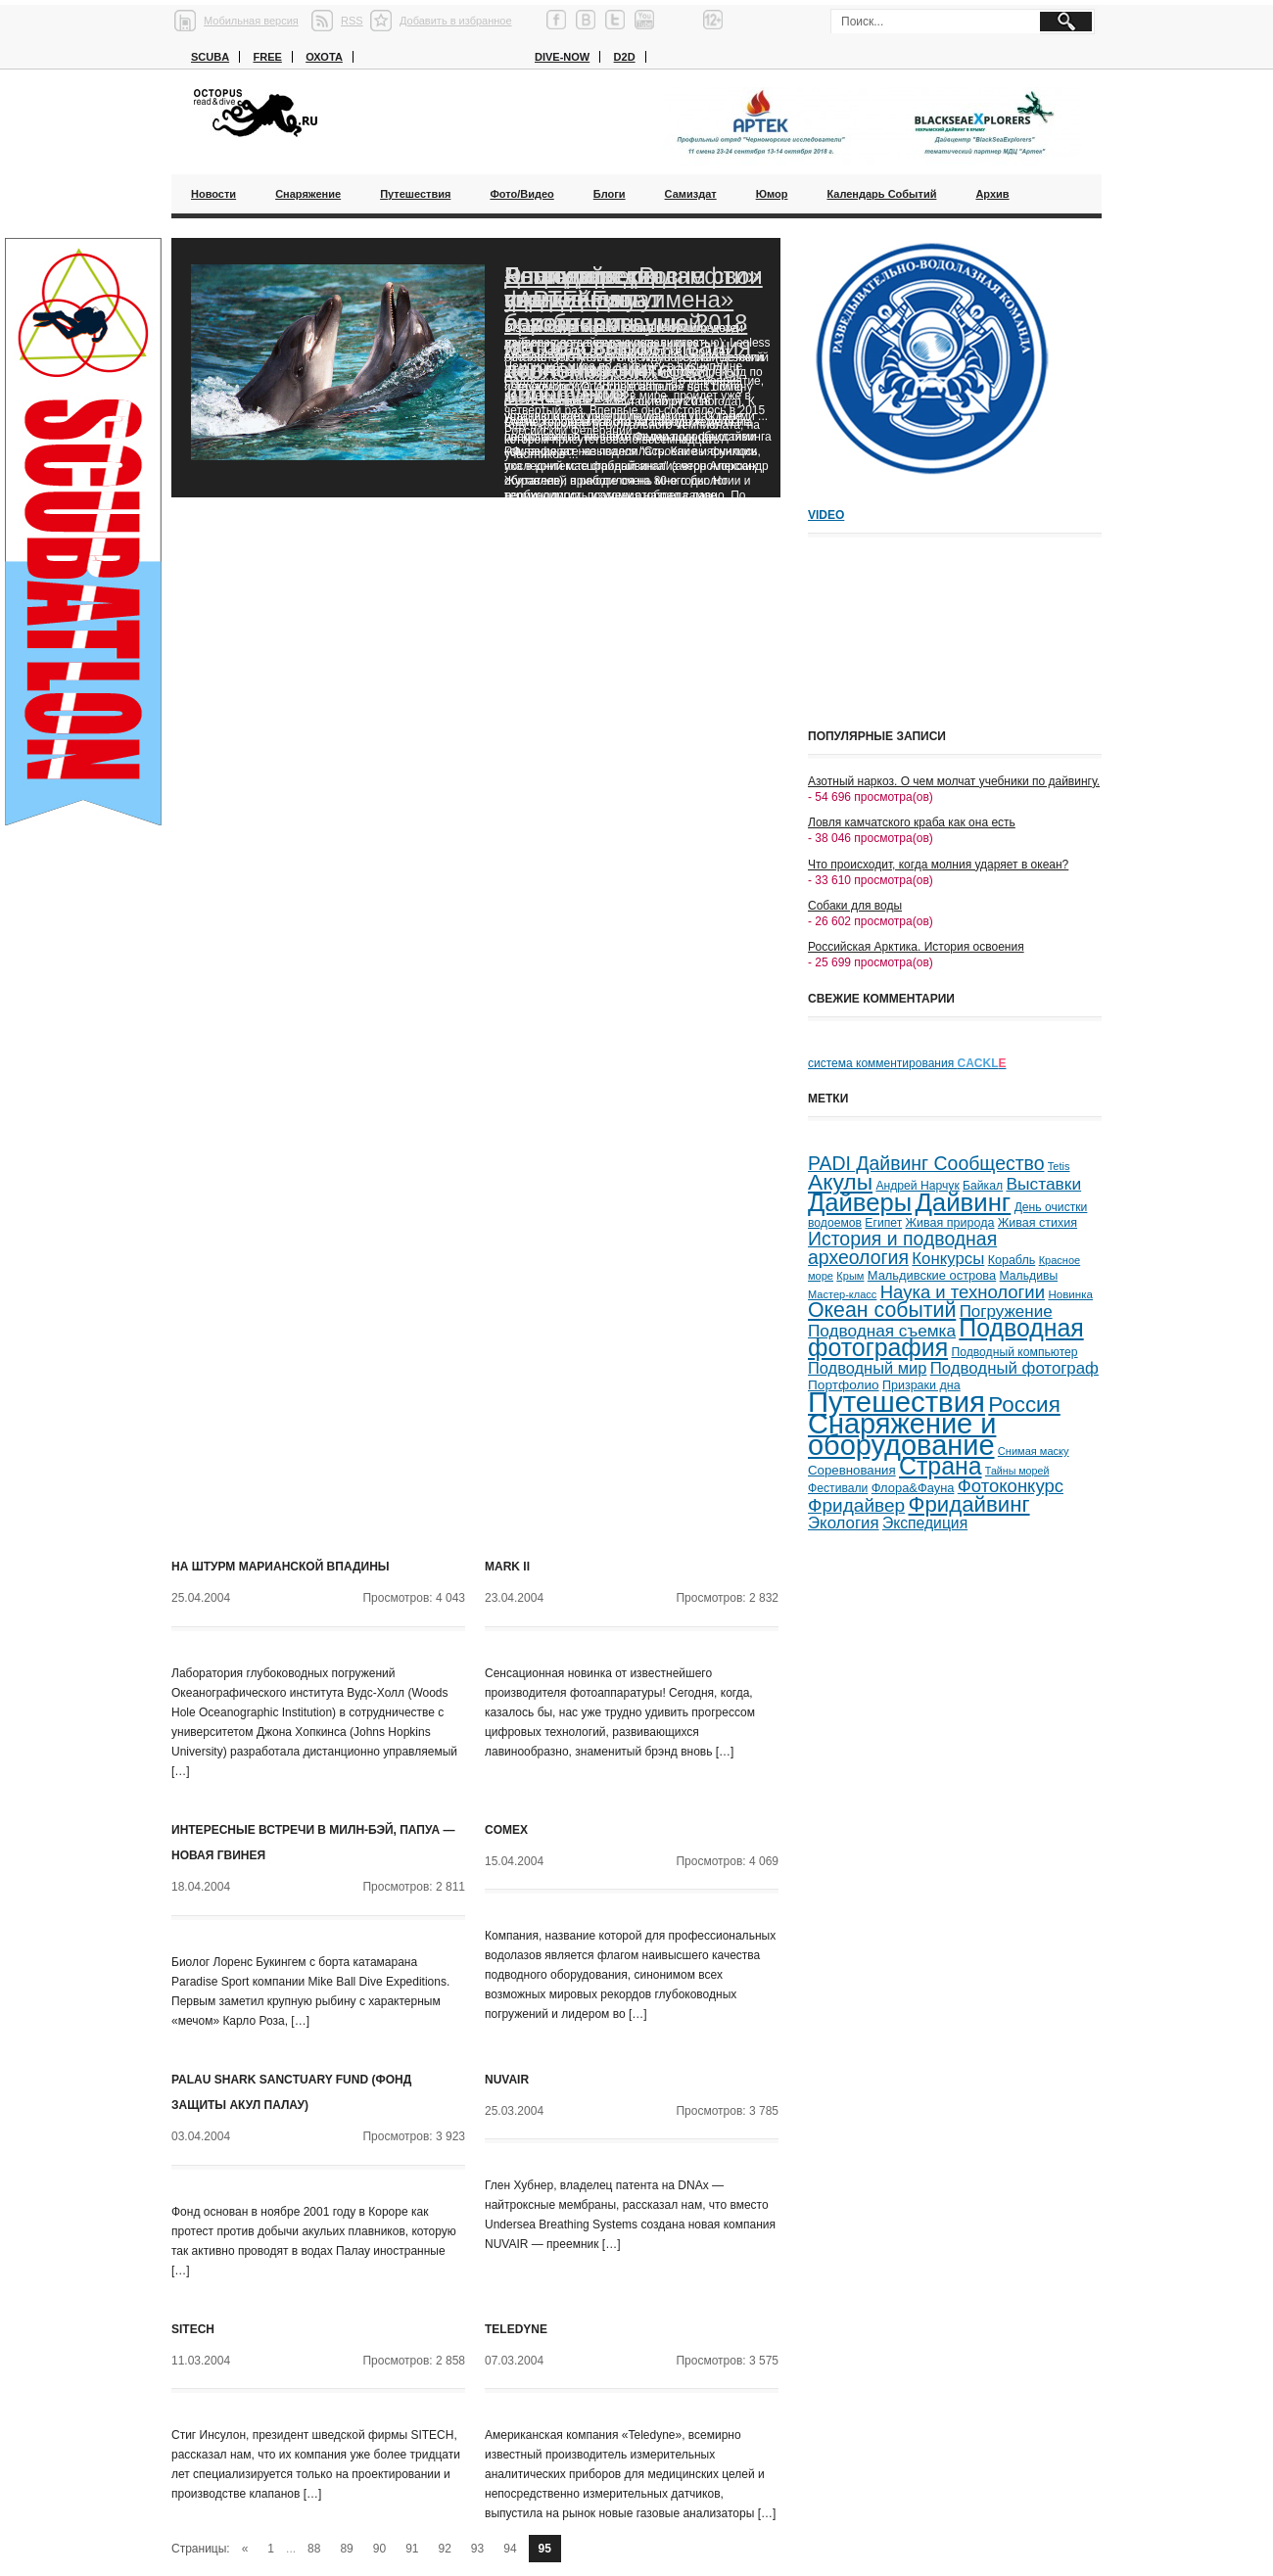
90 (379, 2548)
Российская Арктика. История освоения (916, 947)
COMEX (506, 1830)
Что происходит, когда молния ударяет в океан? (938, 864)
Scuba (210, 57)
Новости (213, 194)
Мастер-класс (842, 1294)
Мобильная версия (251, 20)
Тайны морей (1017, 1470)
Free (267, 57)
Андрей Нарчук (917, 1186)
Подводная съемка (882, 1330)
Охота (324, 57)
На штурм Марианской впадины (280, 1566)
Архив (992, 194)
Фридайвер (856, 1505)
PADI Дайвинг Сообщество (926, 1163)
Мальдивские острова (932, 1275)
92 (445, 2548)
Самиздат (691, 194)
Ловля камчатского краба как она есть (911, 822)
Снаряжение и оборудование (902, 1434)
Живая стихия (1037, 1223)
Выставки (1043, 1184)
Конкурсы (948, 1258)
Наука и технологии (962, 1292)
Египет (883, 1223)
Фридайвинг (969, 1504)
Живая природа (950, 1223)
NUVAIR (507, 2079)
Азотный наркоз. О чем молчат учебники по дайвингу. (954, 781)
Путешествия (415, 194)
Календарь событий (881, 194)
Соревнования (852, 1470)
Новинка (1070, 1294)
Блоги (609, 194)
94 (509, 2548)
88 (313, 2548)
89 (346, 2548)
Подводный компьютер (1014, 1352)
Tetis (1059, 1166)
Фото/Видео (521, 194)
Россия (1024, 1404)
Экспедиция (924, 1523)
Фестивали (838, 1488)
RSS (352, 20)
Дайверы (860, 1202)
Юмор (772, 194)
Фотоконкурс (1010, 1485)
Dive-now (562, 57)
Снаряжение (308, 194)
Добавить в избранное (456, 20)
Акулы (840, 1181)
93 (477, 2548)
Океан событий (882, 1310)
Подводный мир (867, 1368)
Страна (940, 1466)
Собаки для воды (855, 906)
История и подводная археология (902, 1248)
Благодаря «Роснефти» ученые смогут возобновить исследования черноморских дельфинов (632, 334)
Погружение (1006, 1311)
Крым (850, 1276)
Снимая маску (1033, 1451)
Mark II (507, 1566)
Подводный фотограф (1014, 1368)
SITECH (192, 2329)
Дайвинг (963, 1202)
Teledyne (516, 2329)
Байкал (983, 1186)
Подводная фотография (946, 1338)
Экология (843, 1523)
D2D (625, 57)
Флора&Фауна (913, 1487)
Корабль (1012, 1260)
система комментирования (907, 1063)
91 (411, 2548)
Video (826, 515)
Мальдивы (1029, 1276)
